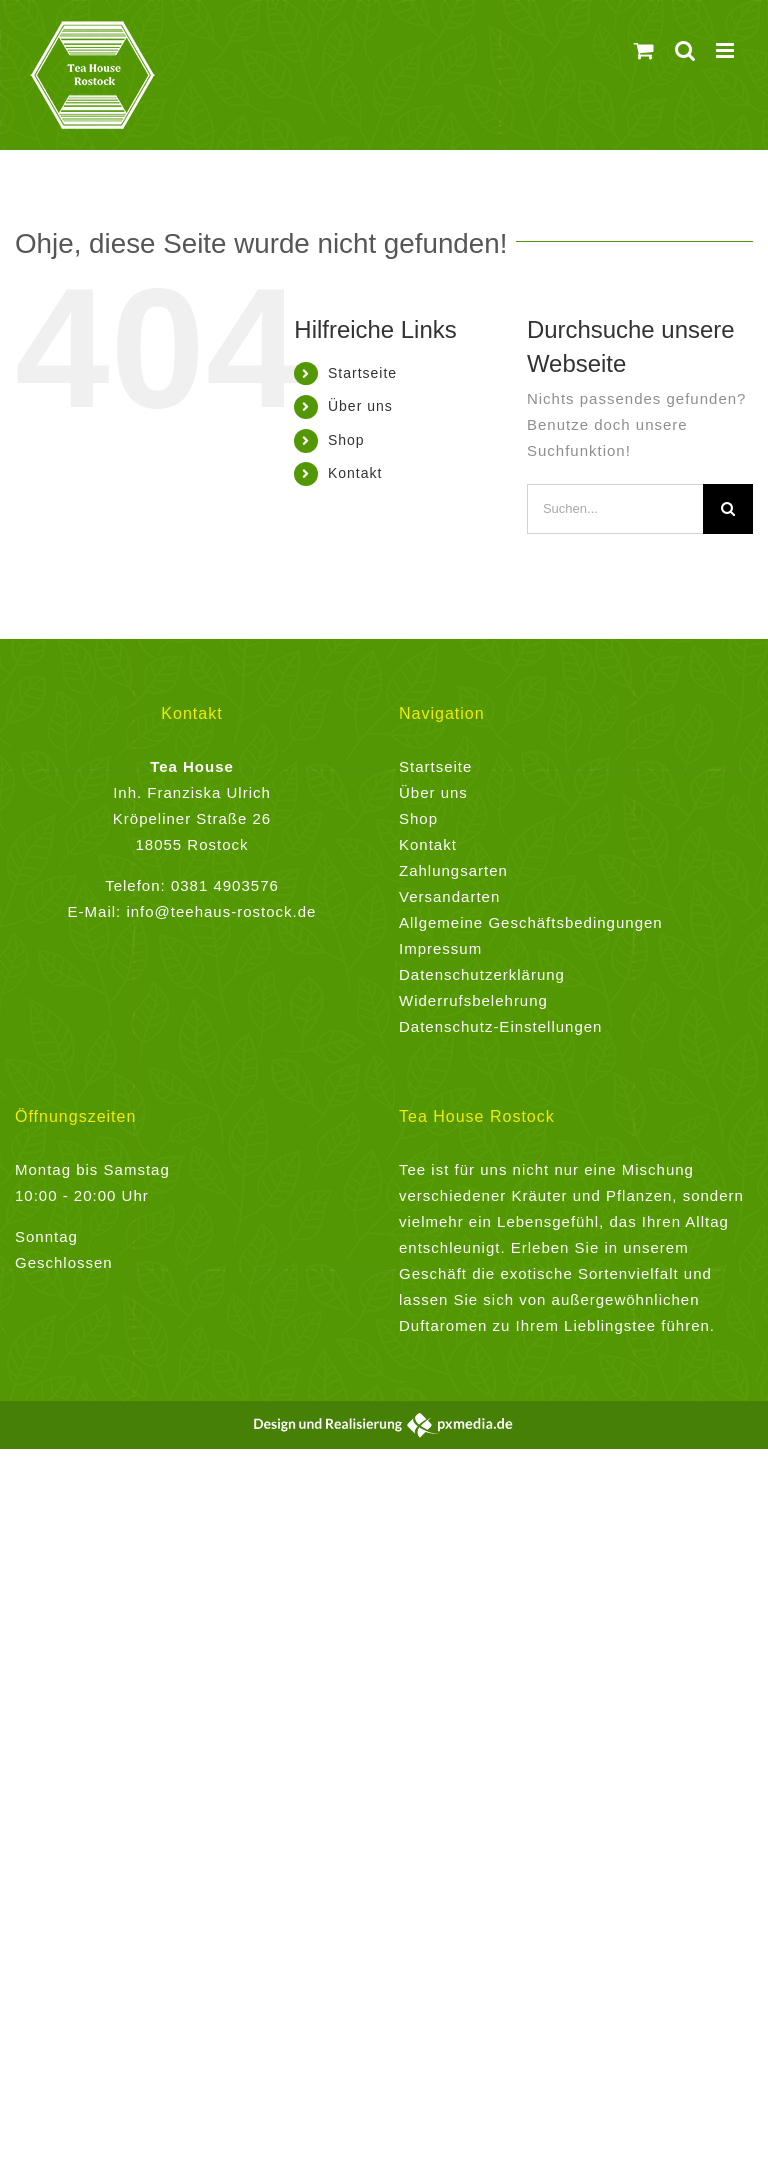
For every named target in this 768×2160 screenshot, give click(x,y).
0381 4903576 (225, 885)
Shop (346, 440)
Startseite (362, 373)
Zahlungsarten (453, 870)
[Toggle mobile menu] (727, 50)
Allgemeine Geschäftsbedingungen (531, 922)
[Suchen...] (615, 509)
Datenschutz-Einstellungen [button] (500, 1026)
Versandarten (449, 896)
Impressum (440, 948)
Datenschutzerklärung (482, 974)
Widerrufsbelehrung (473, 1000)
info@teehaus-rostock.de (221, 911)
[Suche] (728, 509)
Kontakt (355, 473)
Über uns (360, 406)
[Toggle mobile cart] (644, 50)
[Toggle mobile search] (685, 50)
